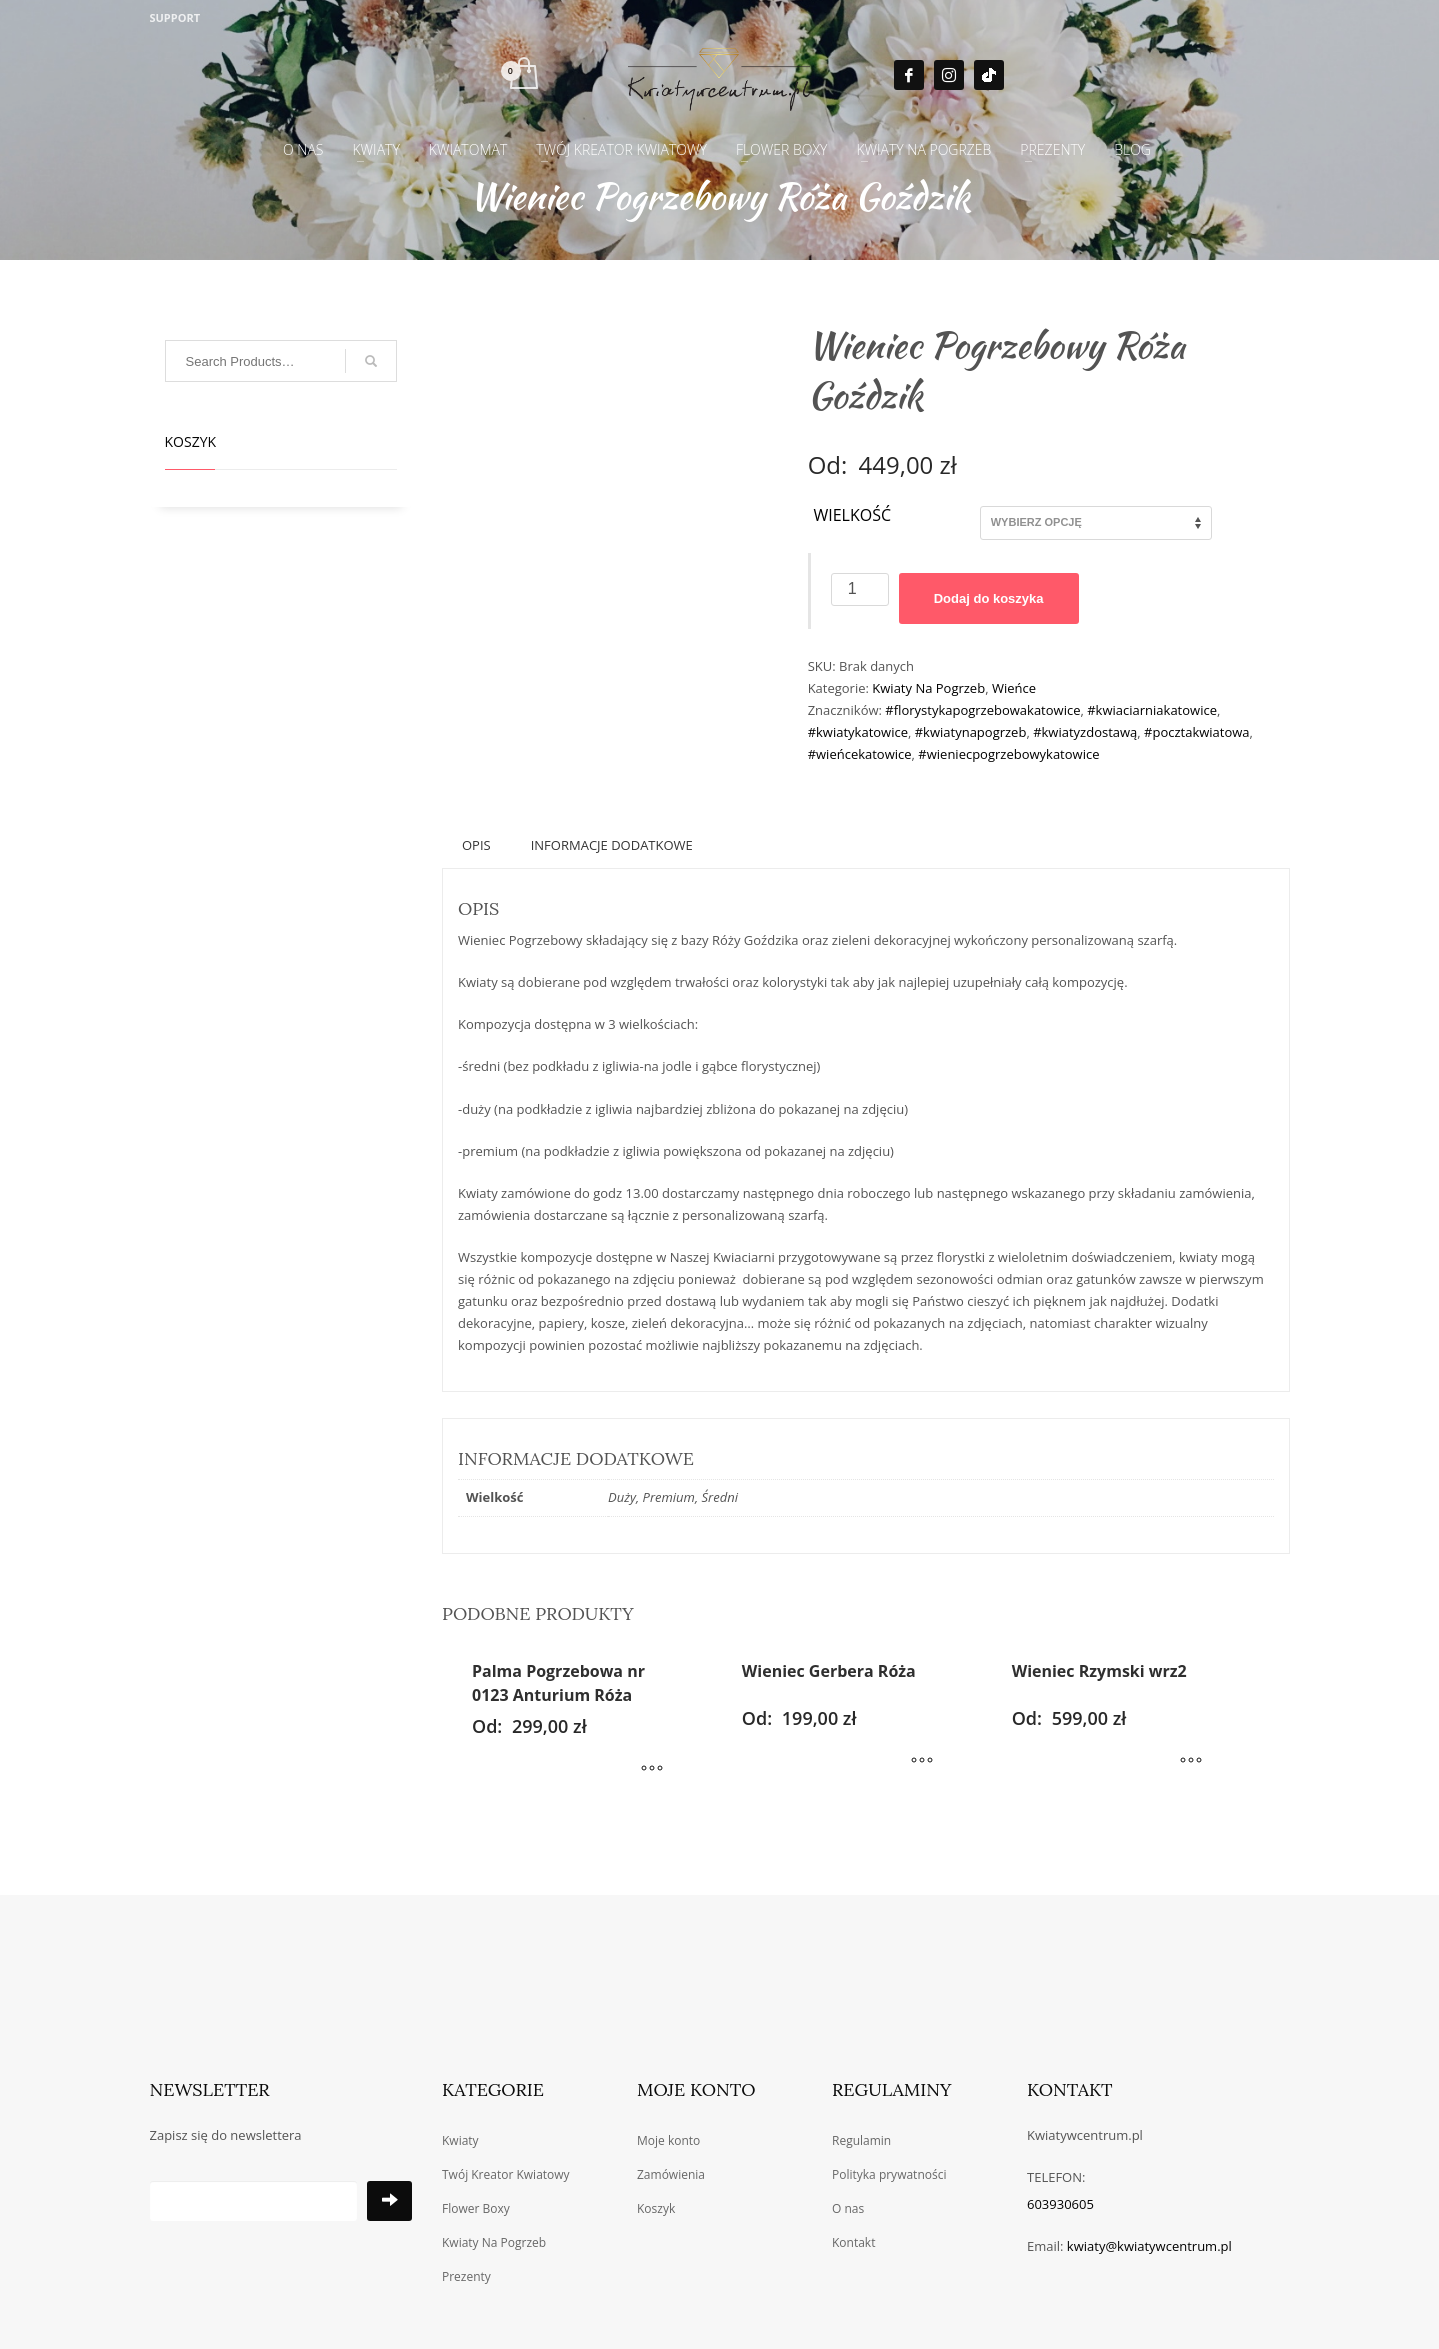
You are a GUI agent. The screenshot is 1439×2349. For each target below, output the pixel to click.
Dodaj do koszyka (989, 598)
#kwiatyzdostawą (1085, 732)
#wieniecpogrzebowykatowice (1008, 754)
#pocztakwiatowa (1197, 732)
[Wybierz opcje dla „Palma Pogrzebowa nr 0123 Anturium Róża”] (652, 1770)
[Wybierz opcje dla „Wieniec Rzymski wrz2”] (1191, 1762)
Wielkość (852, 516)
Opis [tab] (476, 845)
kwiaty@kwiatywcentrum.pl (1149, 2246)
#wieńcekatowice (860, 754)
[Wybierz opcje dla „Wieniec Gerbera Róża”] (922, 1762)
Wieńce (1014, 688)
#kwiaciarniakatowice (1152, 710)
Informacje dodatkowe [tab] (612, 845)
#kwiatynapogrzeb (971, 732)
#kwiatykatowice (858, 732)
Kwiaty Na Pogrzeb (928, 688)
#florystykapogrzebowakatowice (982, 710)
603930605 (1060, 2204)
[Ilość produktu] (860, 589)
